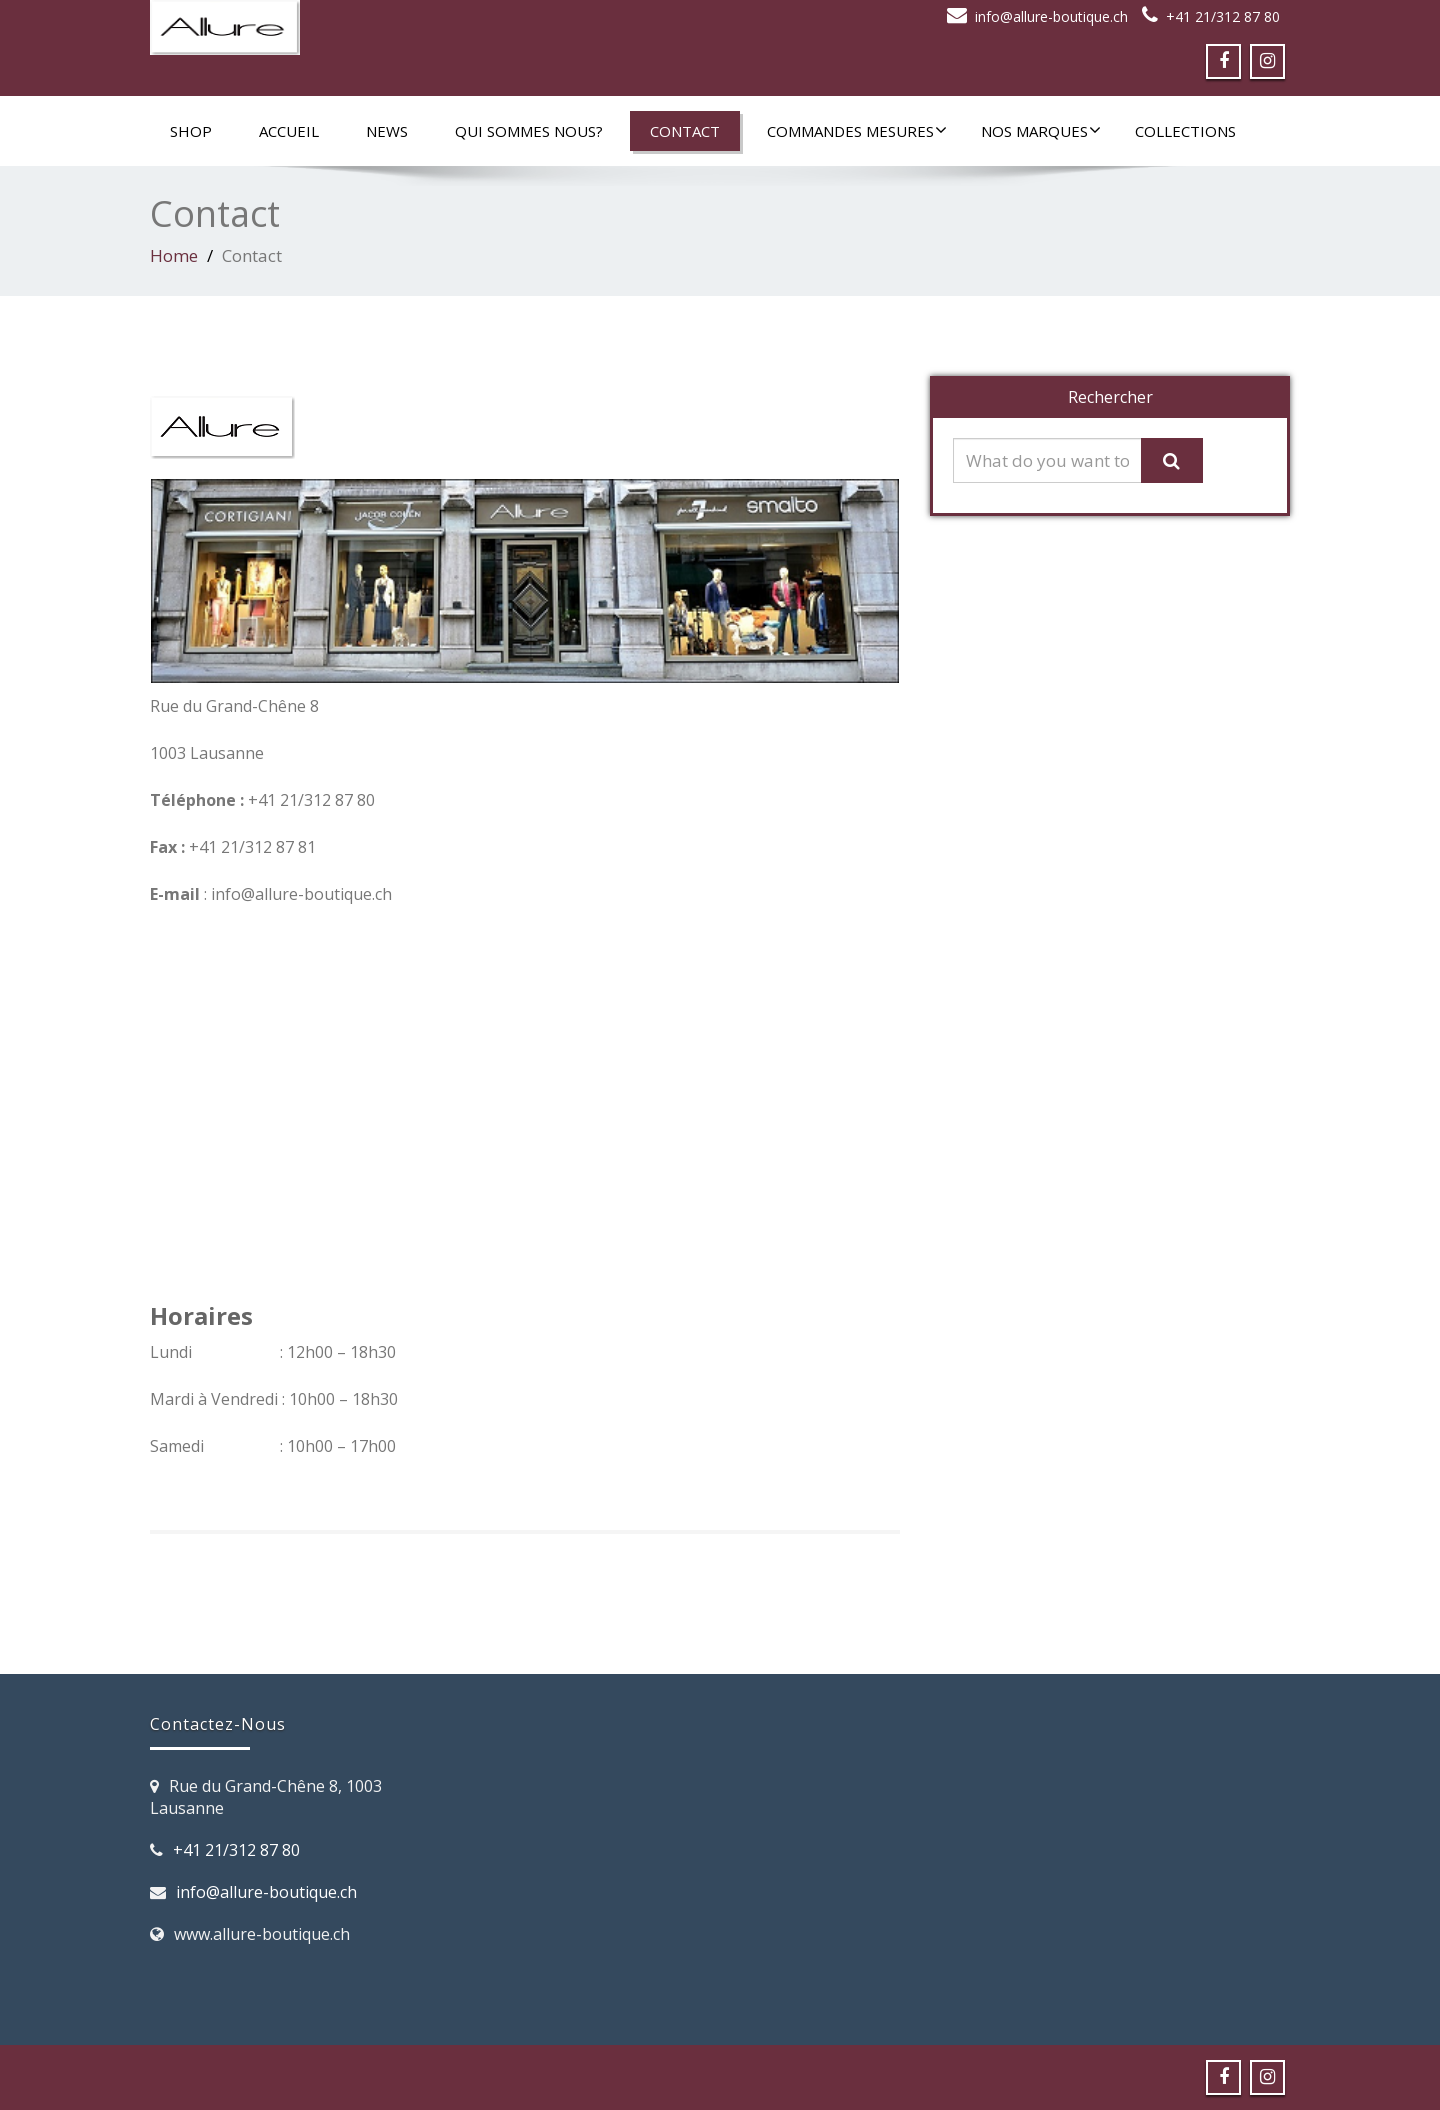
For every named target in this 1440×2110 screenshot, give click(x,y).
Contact (685, 131)
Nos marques (1041, 131)
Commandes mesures (857, 131)
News (387, 131)
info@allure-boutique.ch (1051, 16)
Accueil (289, 131)
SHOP (191, 131)
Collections (1185, 131)
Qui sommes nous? (529, 131)
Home (174, 255)
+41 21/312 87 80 (1223, 16)
